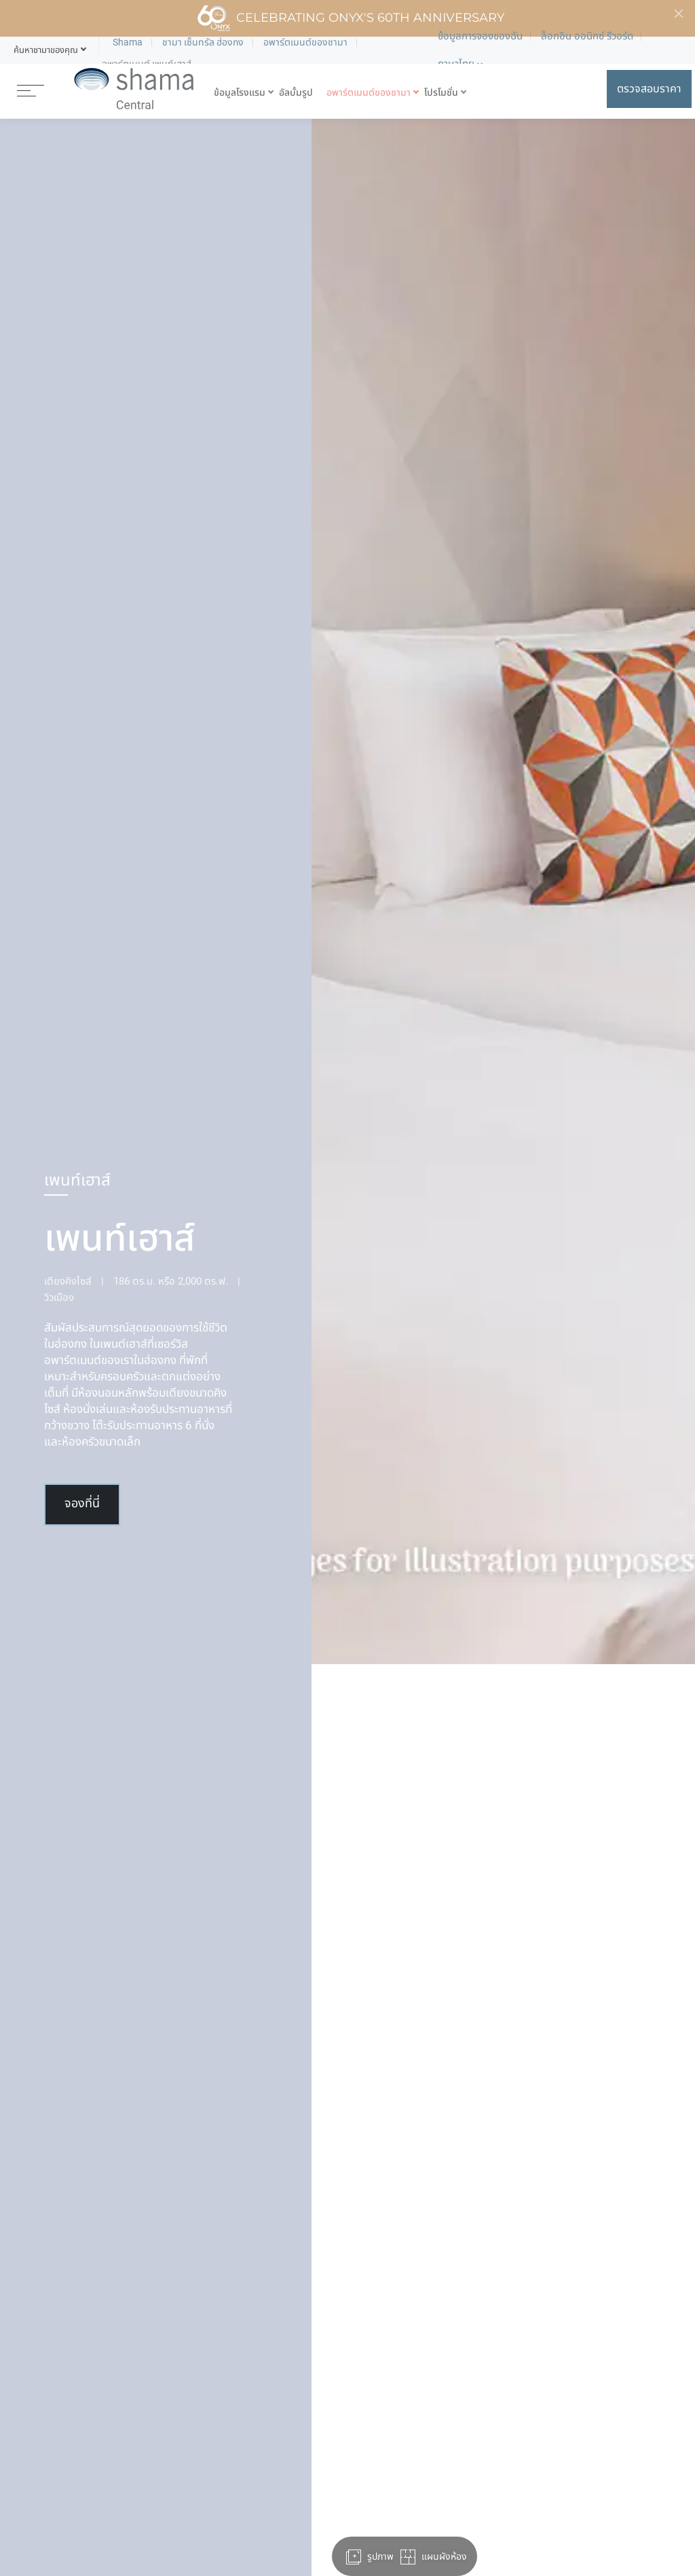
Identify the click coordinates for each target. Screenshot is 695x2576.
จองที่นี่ (82, 1504)
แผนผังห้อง (433, 2557)
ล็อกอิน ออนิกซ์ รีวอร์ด (587, 36)
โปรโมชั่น (441, 93)
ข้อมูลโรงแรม (239, 93)
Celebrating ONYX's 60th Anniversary (350, 18)
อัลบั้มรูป (296, 93)
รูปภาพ (369, 2557)
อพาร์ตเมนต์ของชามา (368, 93)
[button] (46, 50)
